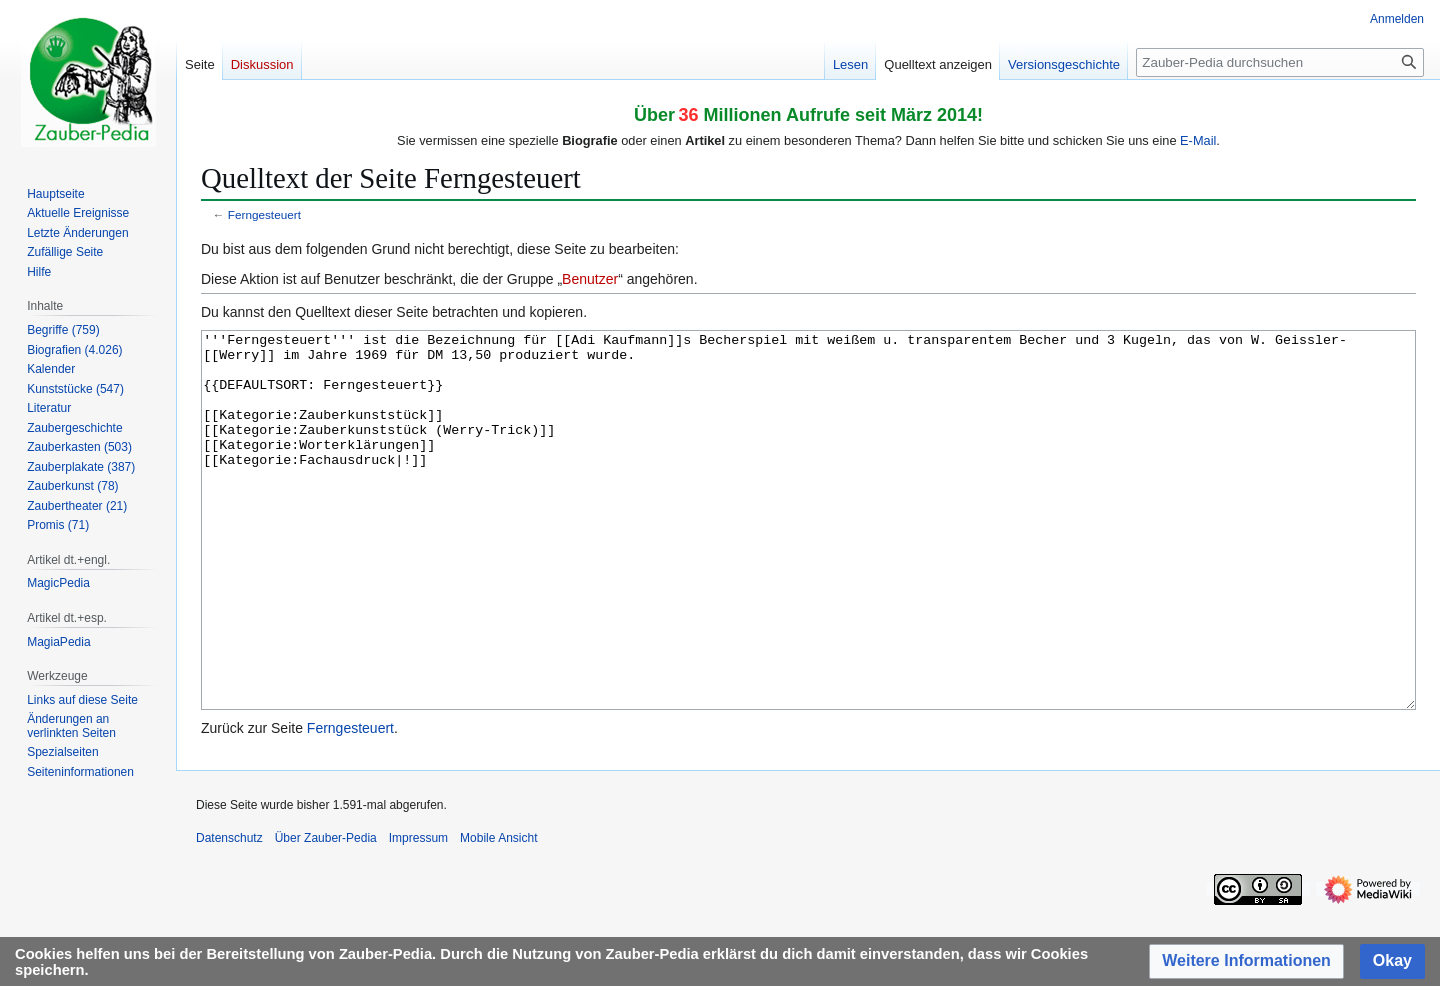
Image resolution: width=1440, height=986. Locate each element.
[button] (1246, 961)
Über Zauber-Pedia (326, 913)
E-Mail (1198, 140)
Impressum (418, 913)
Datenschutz (229, 913)
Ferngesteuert (264, 214)
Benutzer (590, 279)
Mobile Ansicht (498, 913)
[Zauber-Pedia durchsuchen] (1280, 62)
